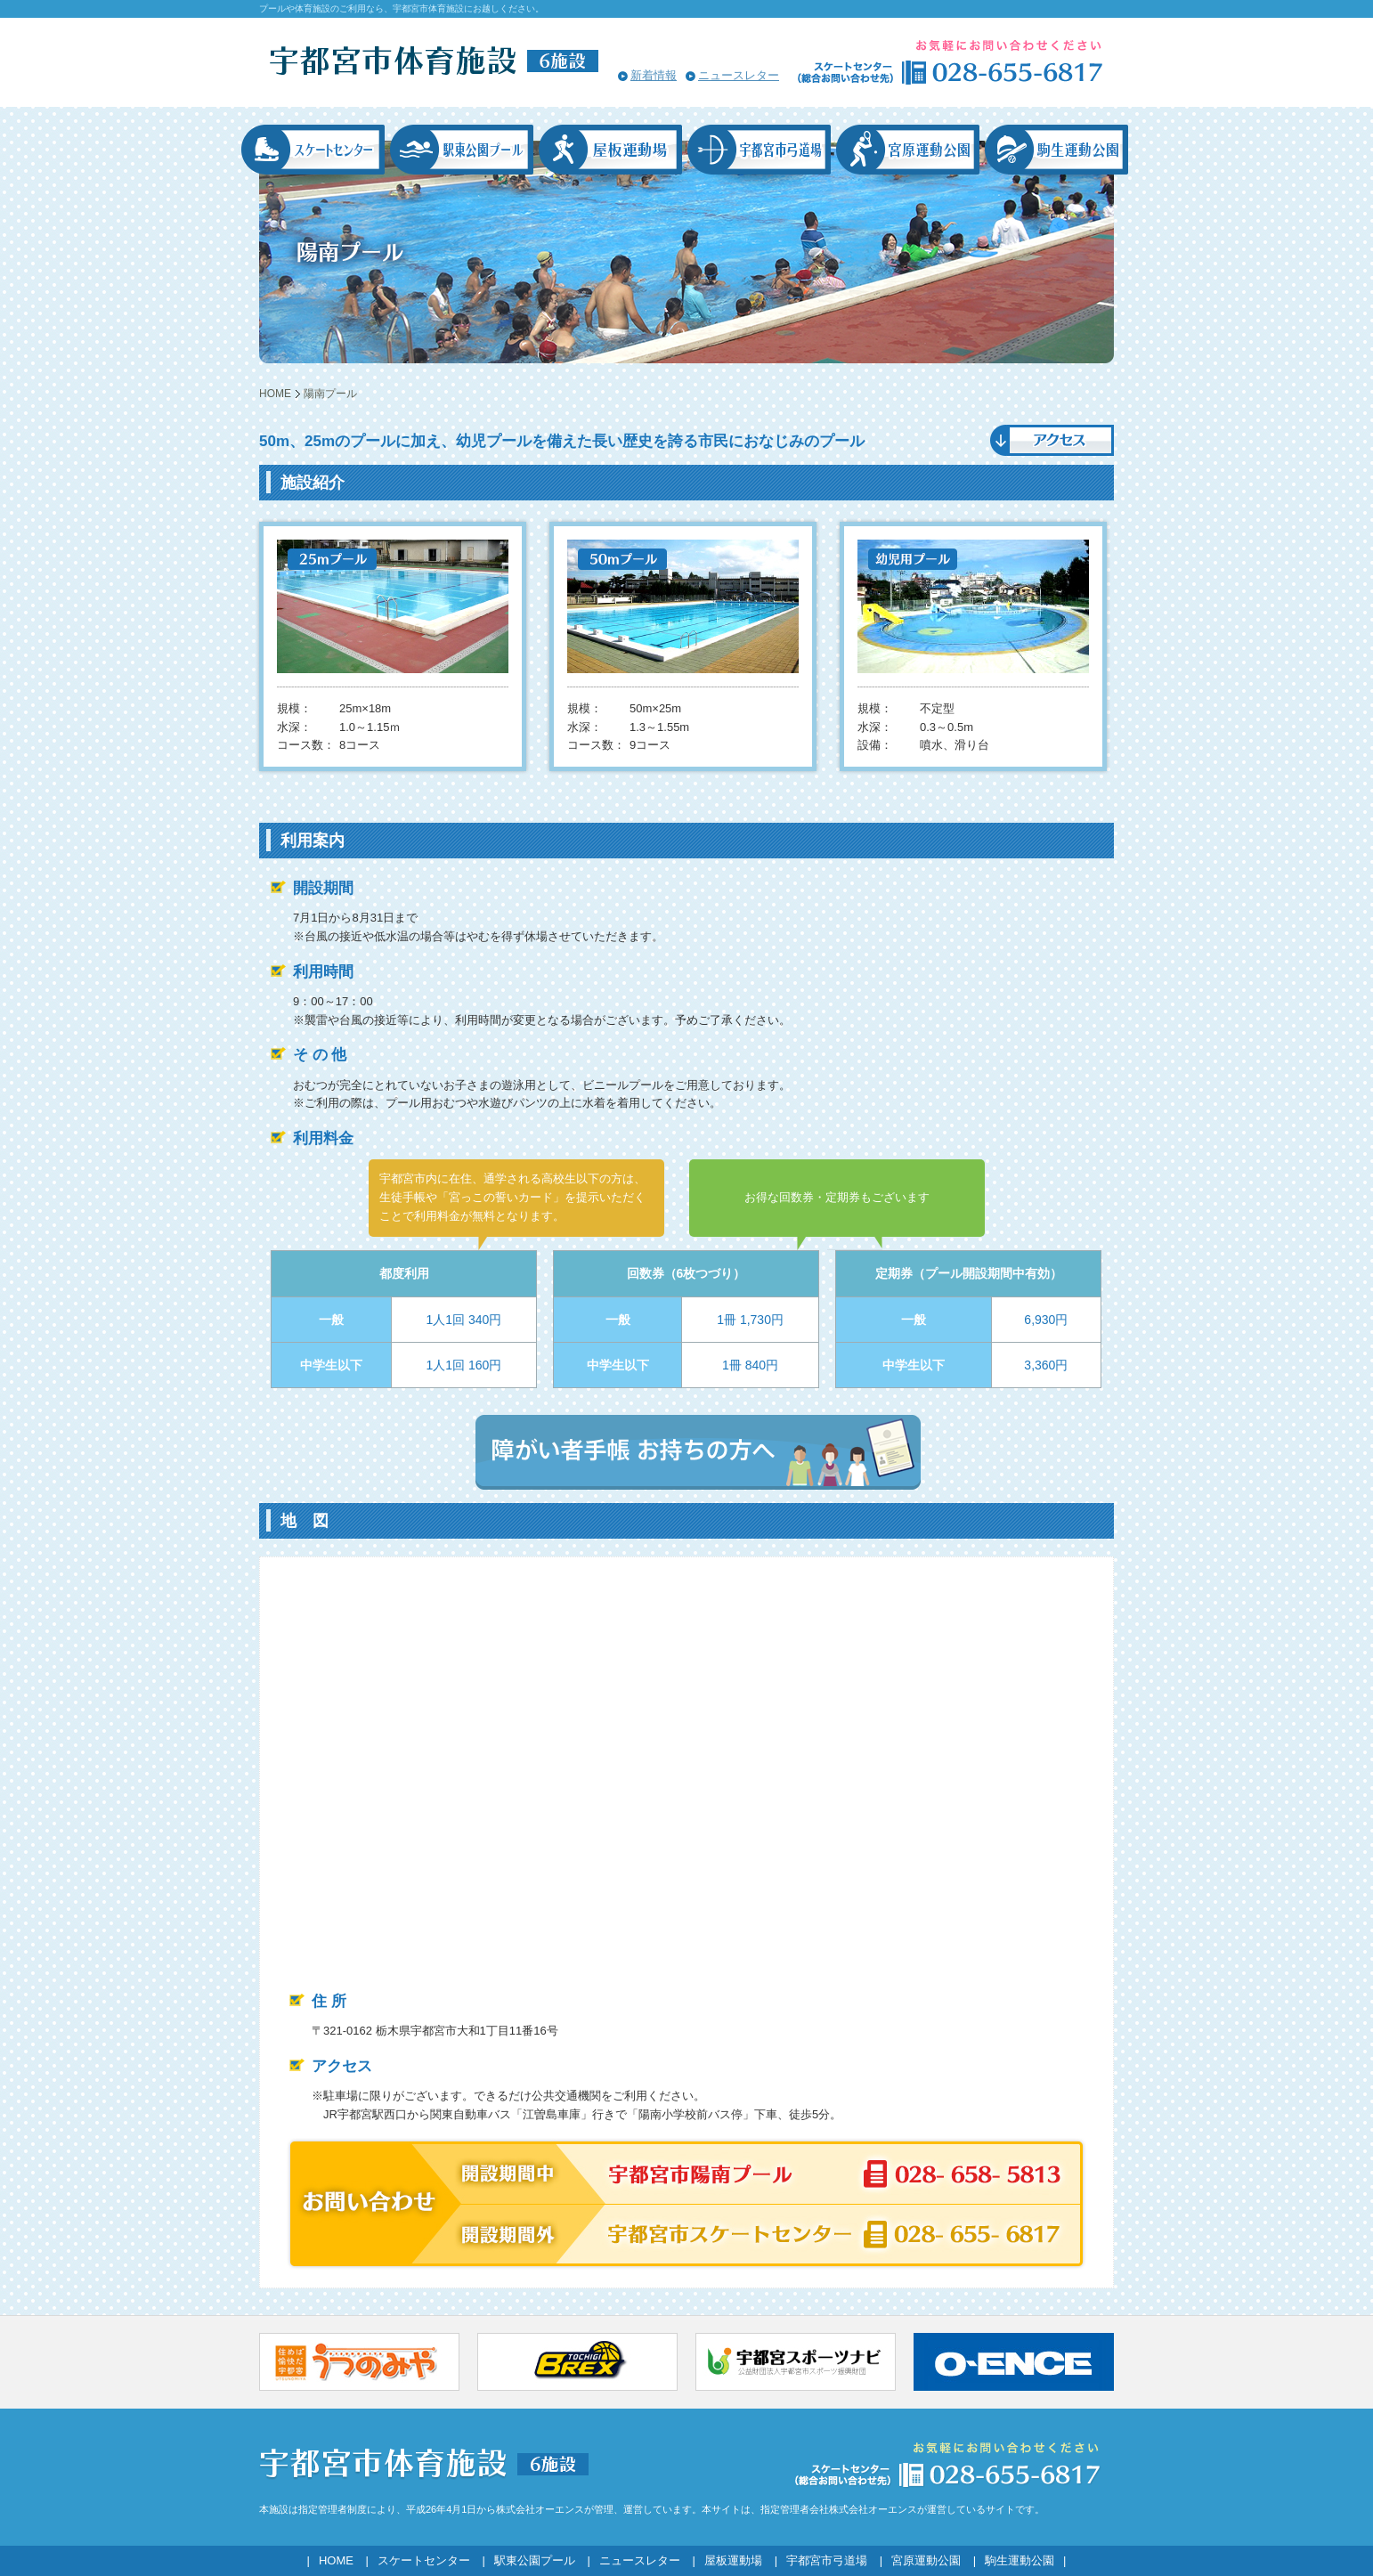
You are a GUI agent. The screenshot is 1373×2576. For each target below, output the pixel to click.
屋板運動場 (733, 2560)
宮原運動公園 (926, 2560)
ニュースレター (738, 75)
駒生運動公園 (1019, 2560)
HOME (275, 393)
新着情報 (653, 75)
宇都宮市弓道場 (826, 2560)
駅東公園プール (534, 2560)
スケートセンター (424, 2560)
